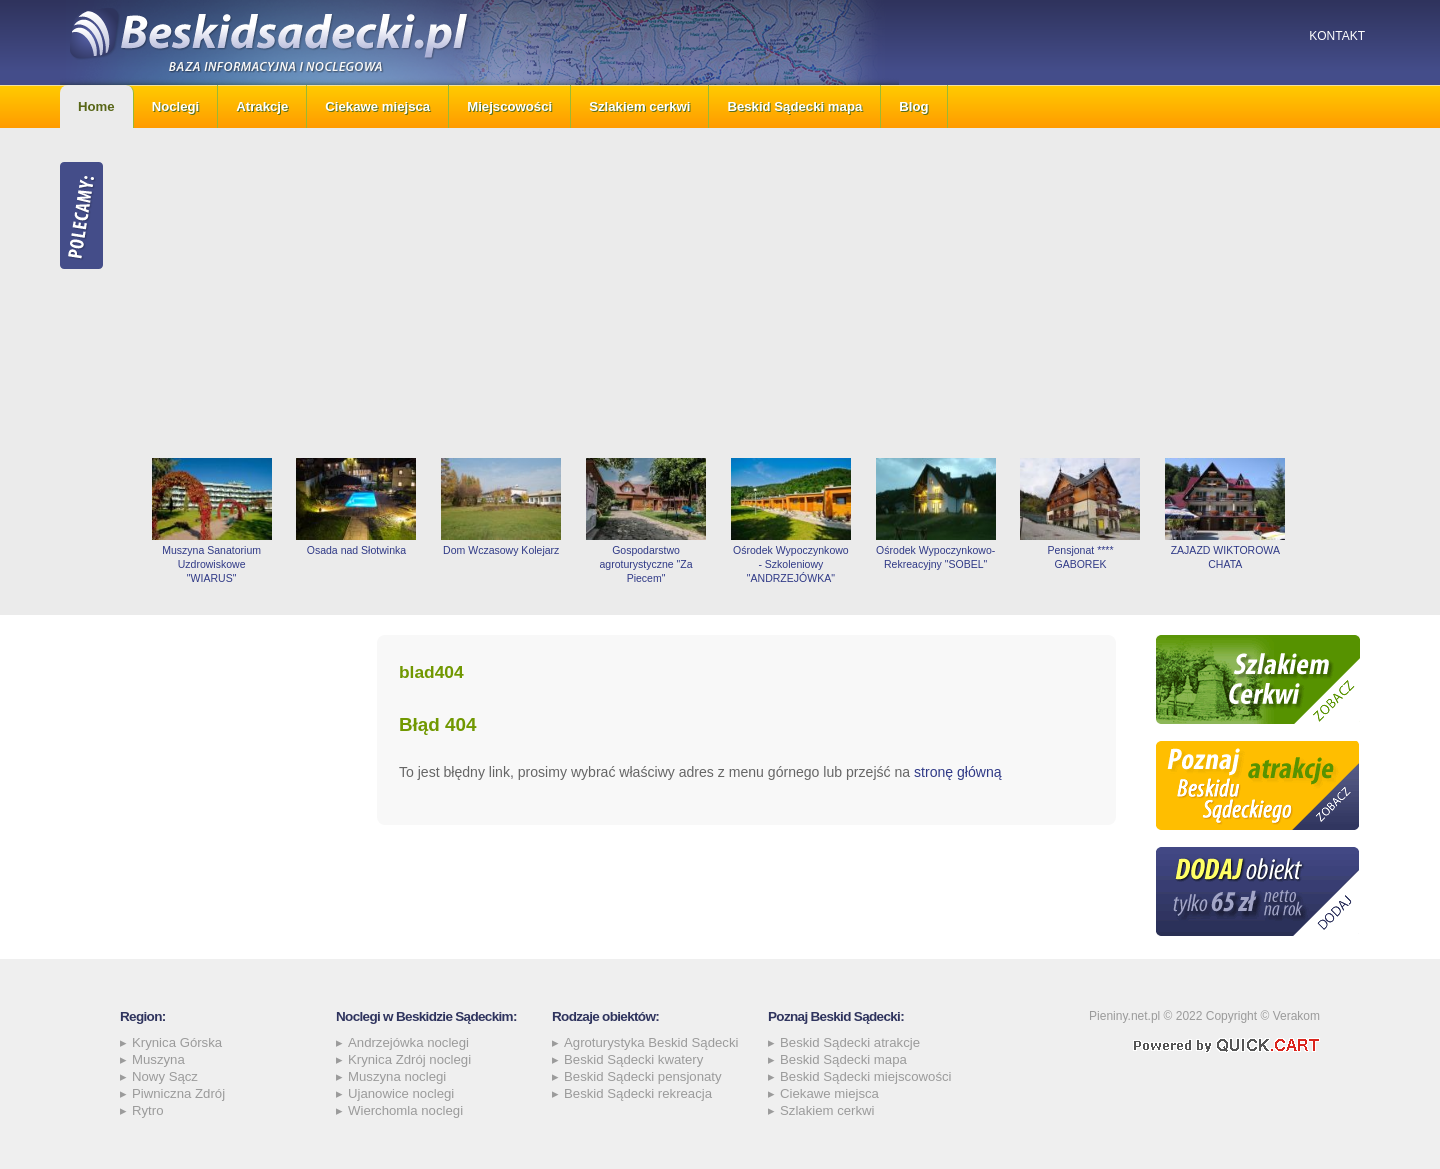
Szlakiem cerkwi (639, 106)
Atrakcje (262, 106)
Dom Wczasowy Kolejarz (501, 550)
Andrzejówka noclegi (408, 1042)
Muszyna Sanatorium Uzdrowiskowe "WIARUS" (211, 564)
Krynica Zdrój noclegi (409, 1059)
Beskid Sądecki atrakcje (850, 1042)
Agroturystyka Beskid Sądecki (651, 1042)
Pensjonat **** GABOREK (1080, 557)
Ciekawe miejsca (377, 106)
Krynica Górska (177, 1042)
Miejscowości (509, 106)
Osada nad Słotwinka (356, 550)
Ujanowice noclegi (401, 1093)
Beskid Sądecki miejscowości (866, 1076)
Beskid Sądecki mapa (794, 106)
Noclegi (176, 106)
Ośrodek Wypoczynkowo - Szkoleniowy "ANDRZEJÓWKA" (791, 564)
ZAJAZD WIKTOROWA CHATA (1225, 557)
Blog (913, 106)
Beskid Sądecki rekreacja (638, 1093)
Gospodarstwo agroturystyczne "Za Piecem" (645, 564)
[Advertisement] (760, 293)
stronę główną (958, 772)
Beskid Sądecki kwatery (633, 1059)
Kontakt (1337, 36)
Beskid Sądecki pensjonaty (643, 1076)
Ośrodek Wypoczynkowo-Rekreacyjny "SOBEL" (935, 557)
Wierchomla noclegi (405, 1110)
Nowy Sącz (165, 1076)
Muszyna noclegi (397, 1076)
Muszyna (158, 1059)
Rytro (148, 1110)
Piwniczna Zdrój (178, 1093)
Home (96, 106)
